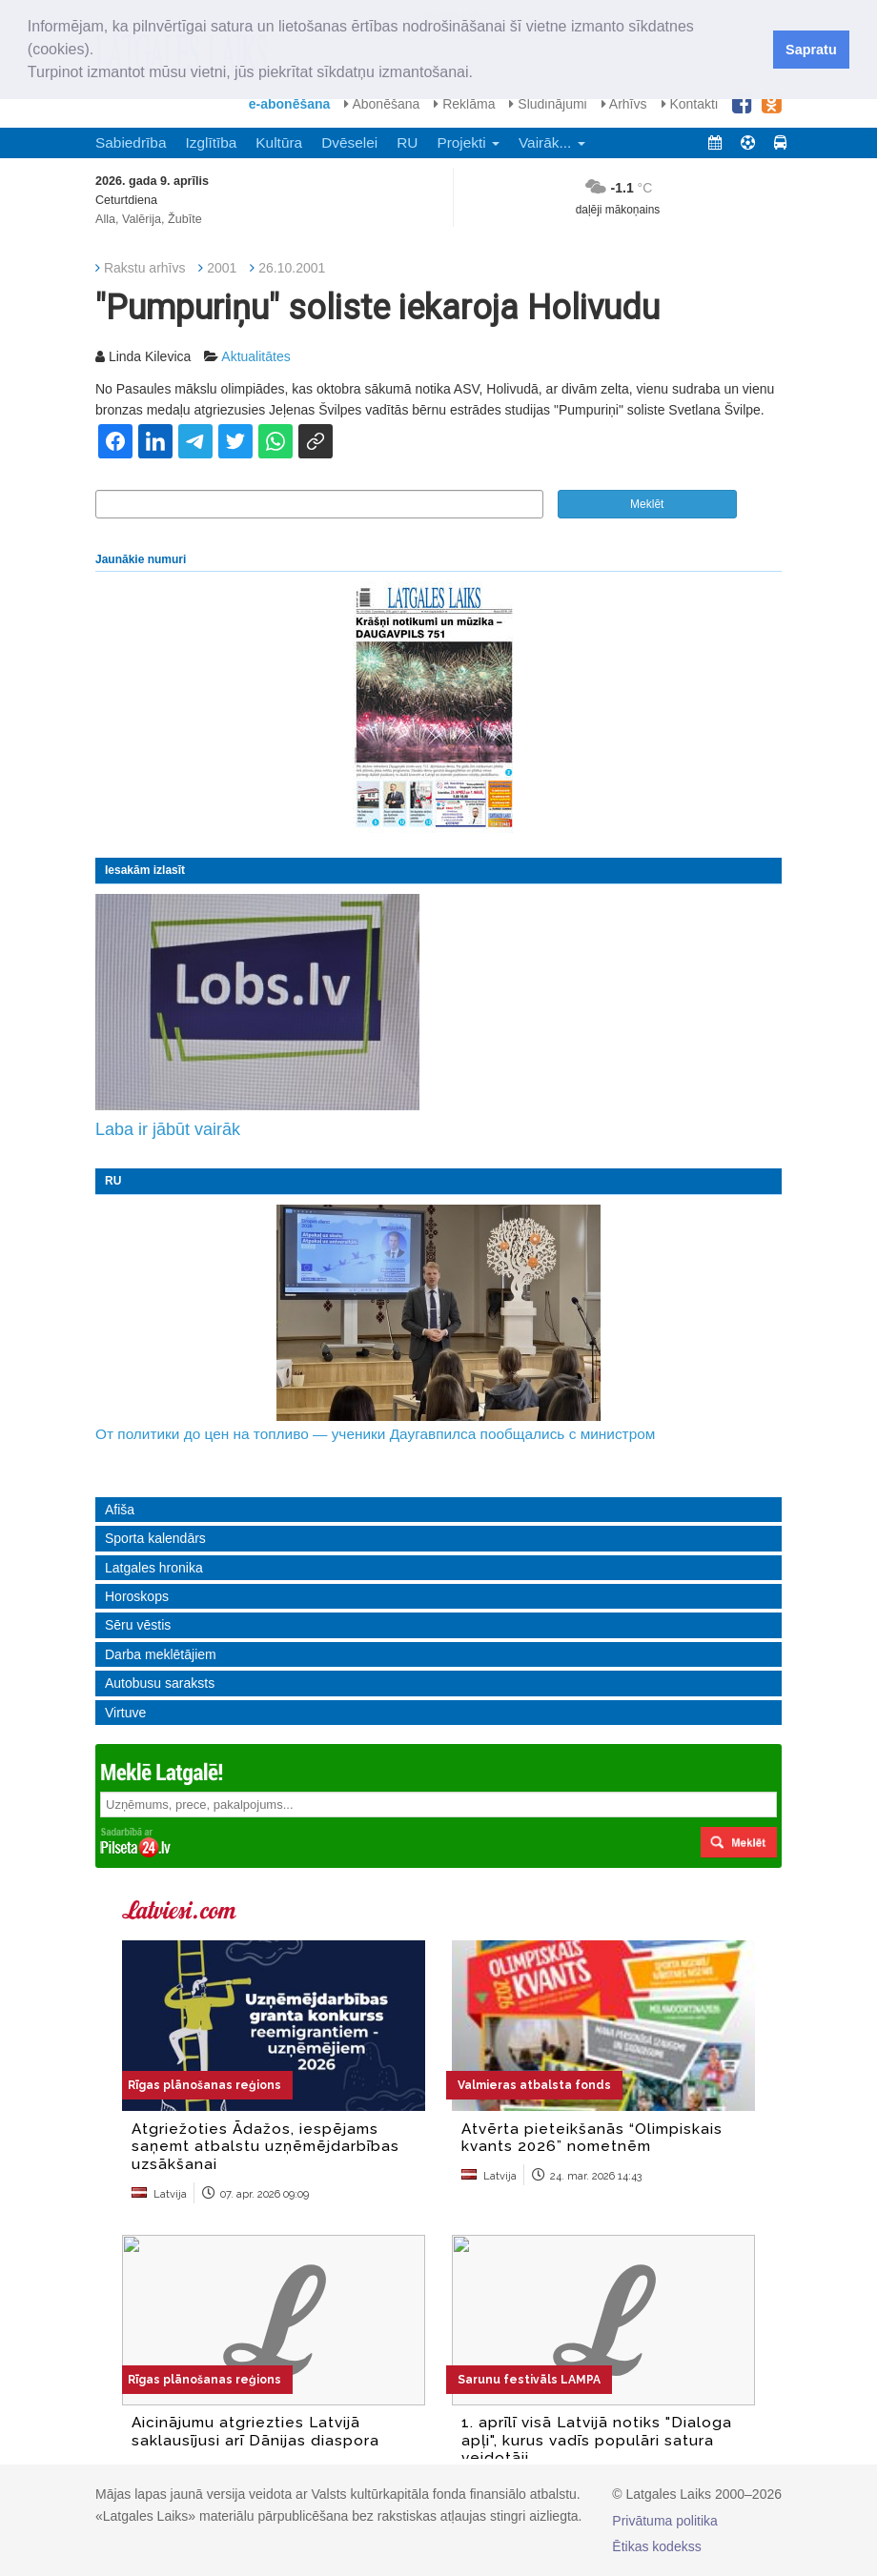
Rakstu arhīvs (145, 267)
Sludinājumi (547, 104)
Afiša (119, 1509)
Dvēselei (349, 142)
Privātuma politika (665, 2520)
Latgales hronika (154, 1567)
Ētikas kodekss (656, 2546)
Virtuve (125, 1712)
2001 (221, 267)
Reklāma (464, 104)
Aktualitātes (255, 356)
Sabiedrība (130, 142)
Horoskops (137, 1596)
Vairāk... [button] (552, 142)
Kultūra (278, 142)
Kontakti (690, 104)
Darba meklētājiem (160, 1654)
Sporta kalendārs (155, 1538)
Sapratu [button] (811, 49)
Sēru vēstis (138, 1625)
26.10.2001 (291, 267)
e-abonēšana (290, 104)
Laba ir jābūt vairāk (167, 1129)
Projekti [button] (468, 142)
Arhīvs (624, 104)
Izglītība (210, 142)
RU (407, 142)
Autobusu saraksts (159, 1683)
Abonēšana (381, 104)
